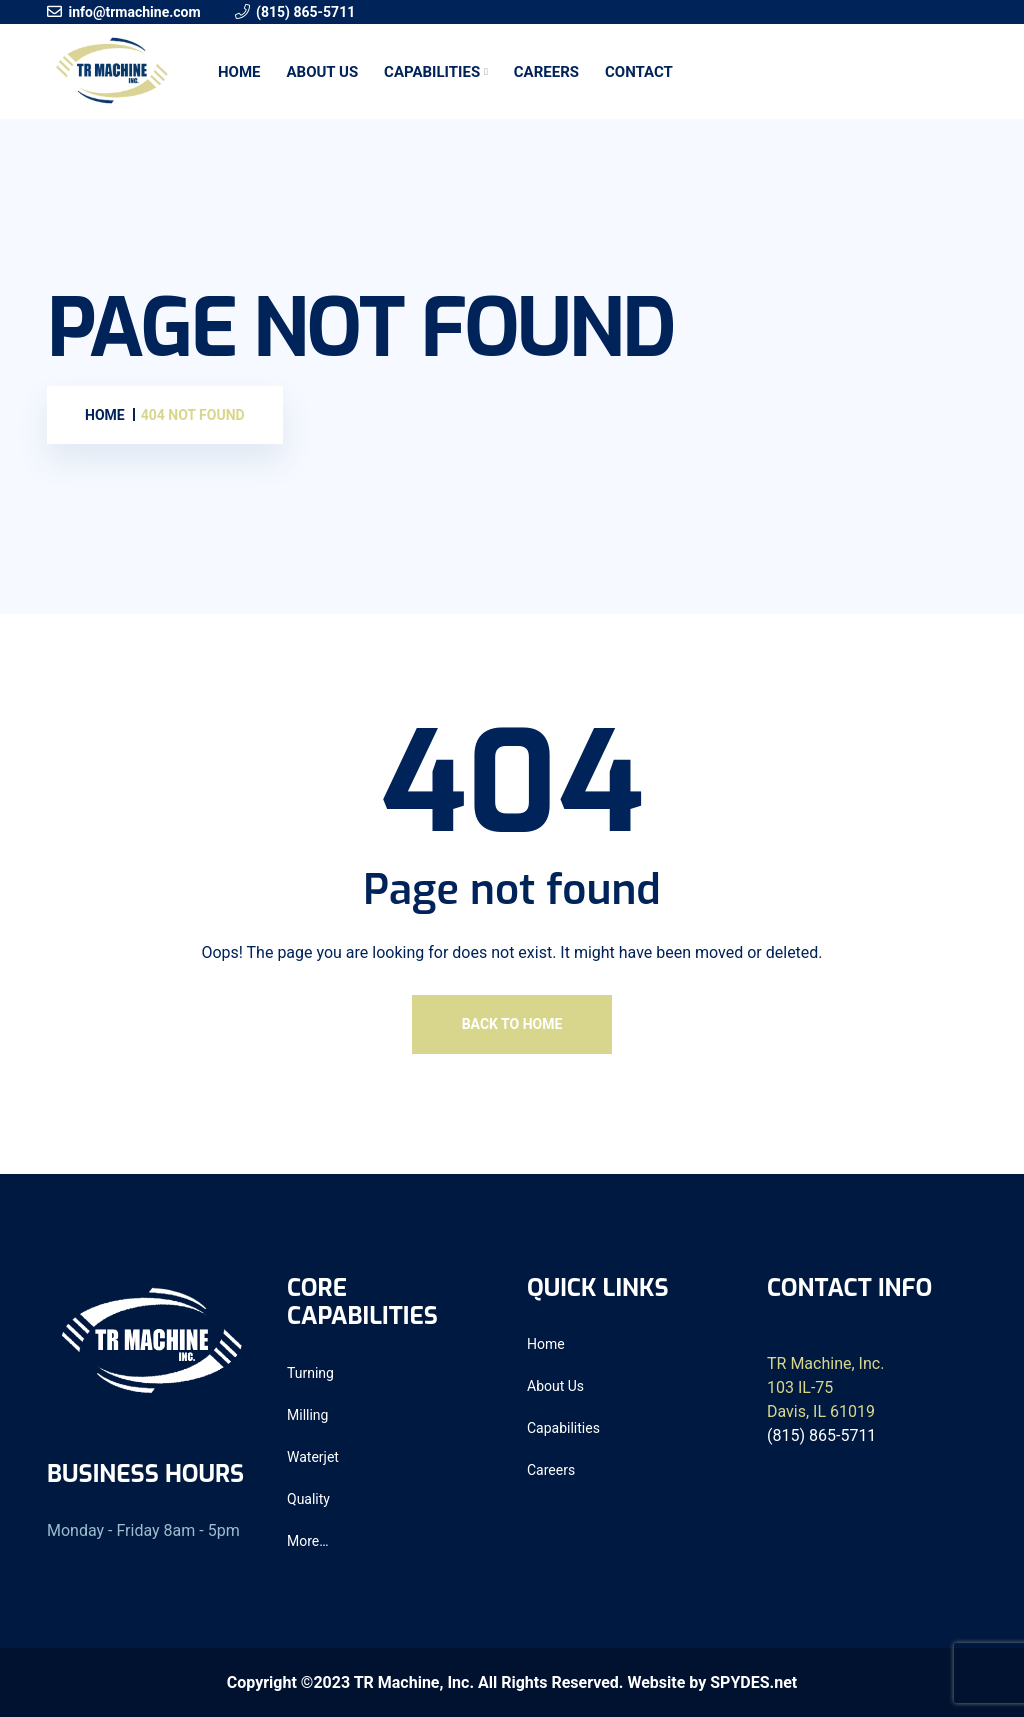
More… (308, 1541)
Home (239, 72)
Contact (639, 72)
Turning (310, 1373)
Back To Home (512, 1024)
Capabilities (432, 72)
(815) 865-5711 (305, 12)
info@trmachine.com (134, 12)
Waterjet (313, 1457)
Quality (308, 1499)
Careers (546, 72)
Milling (307, 1415)
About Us (322, 72)
